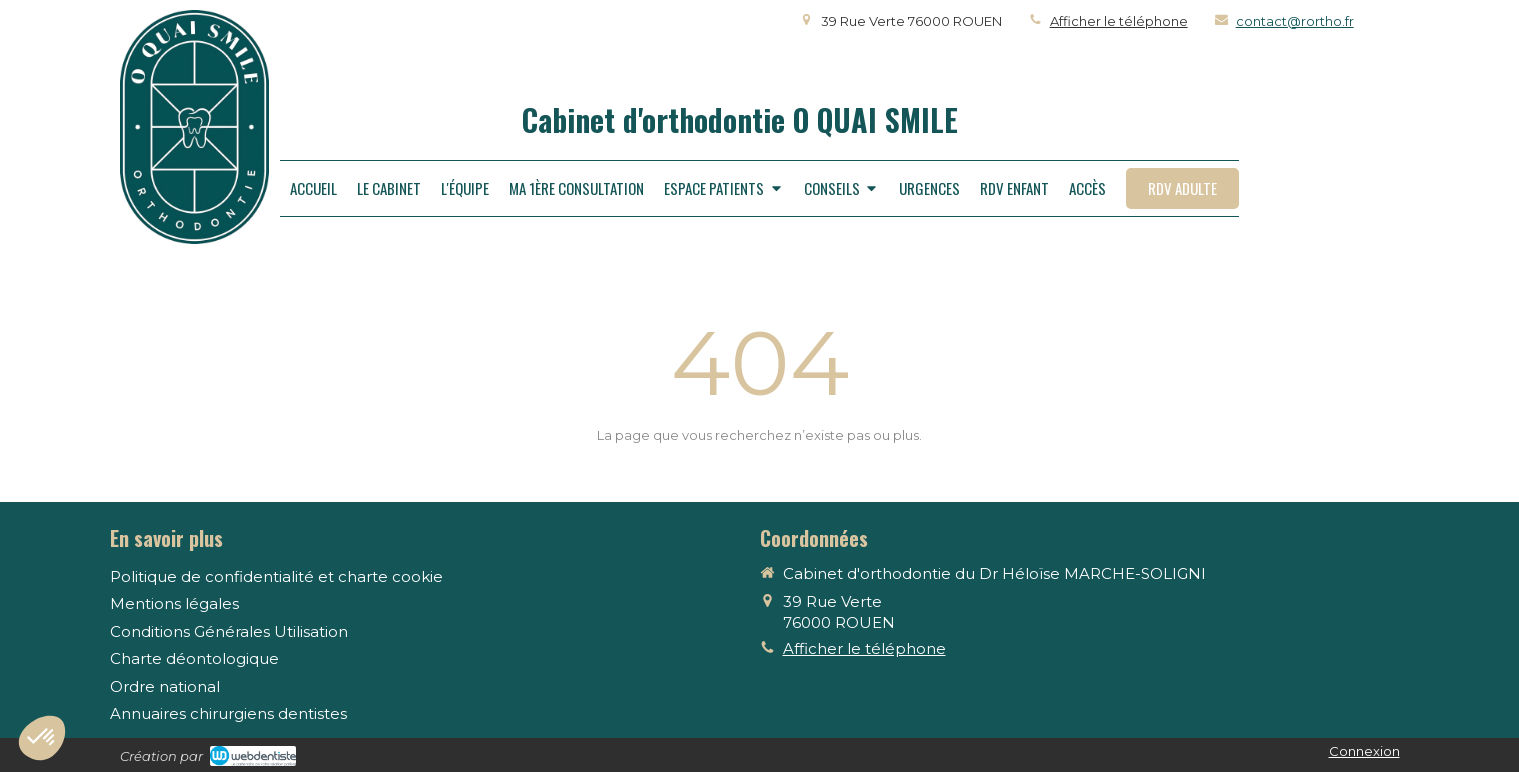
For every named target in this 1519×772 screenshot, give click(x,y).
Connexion (1364, 751)
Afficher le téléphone (1119, 21)
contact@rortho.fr (1295, 21)
